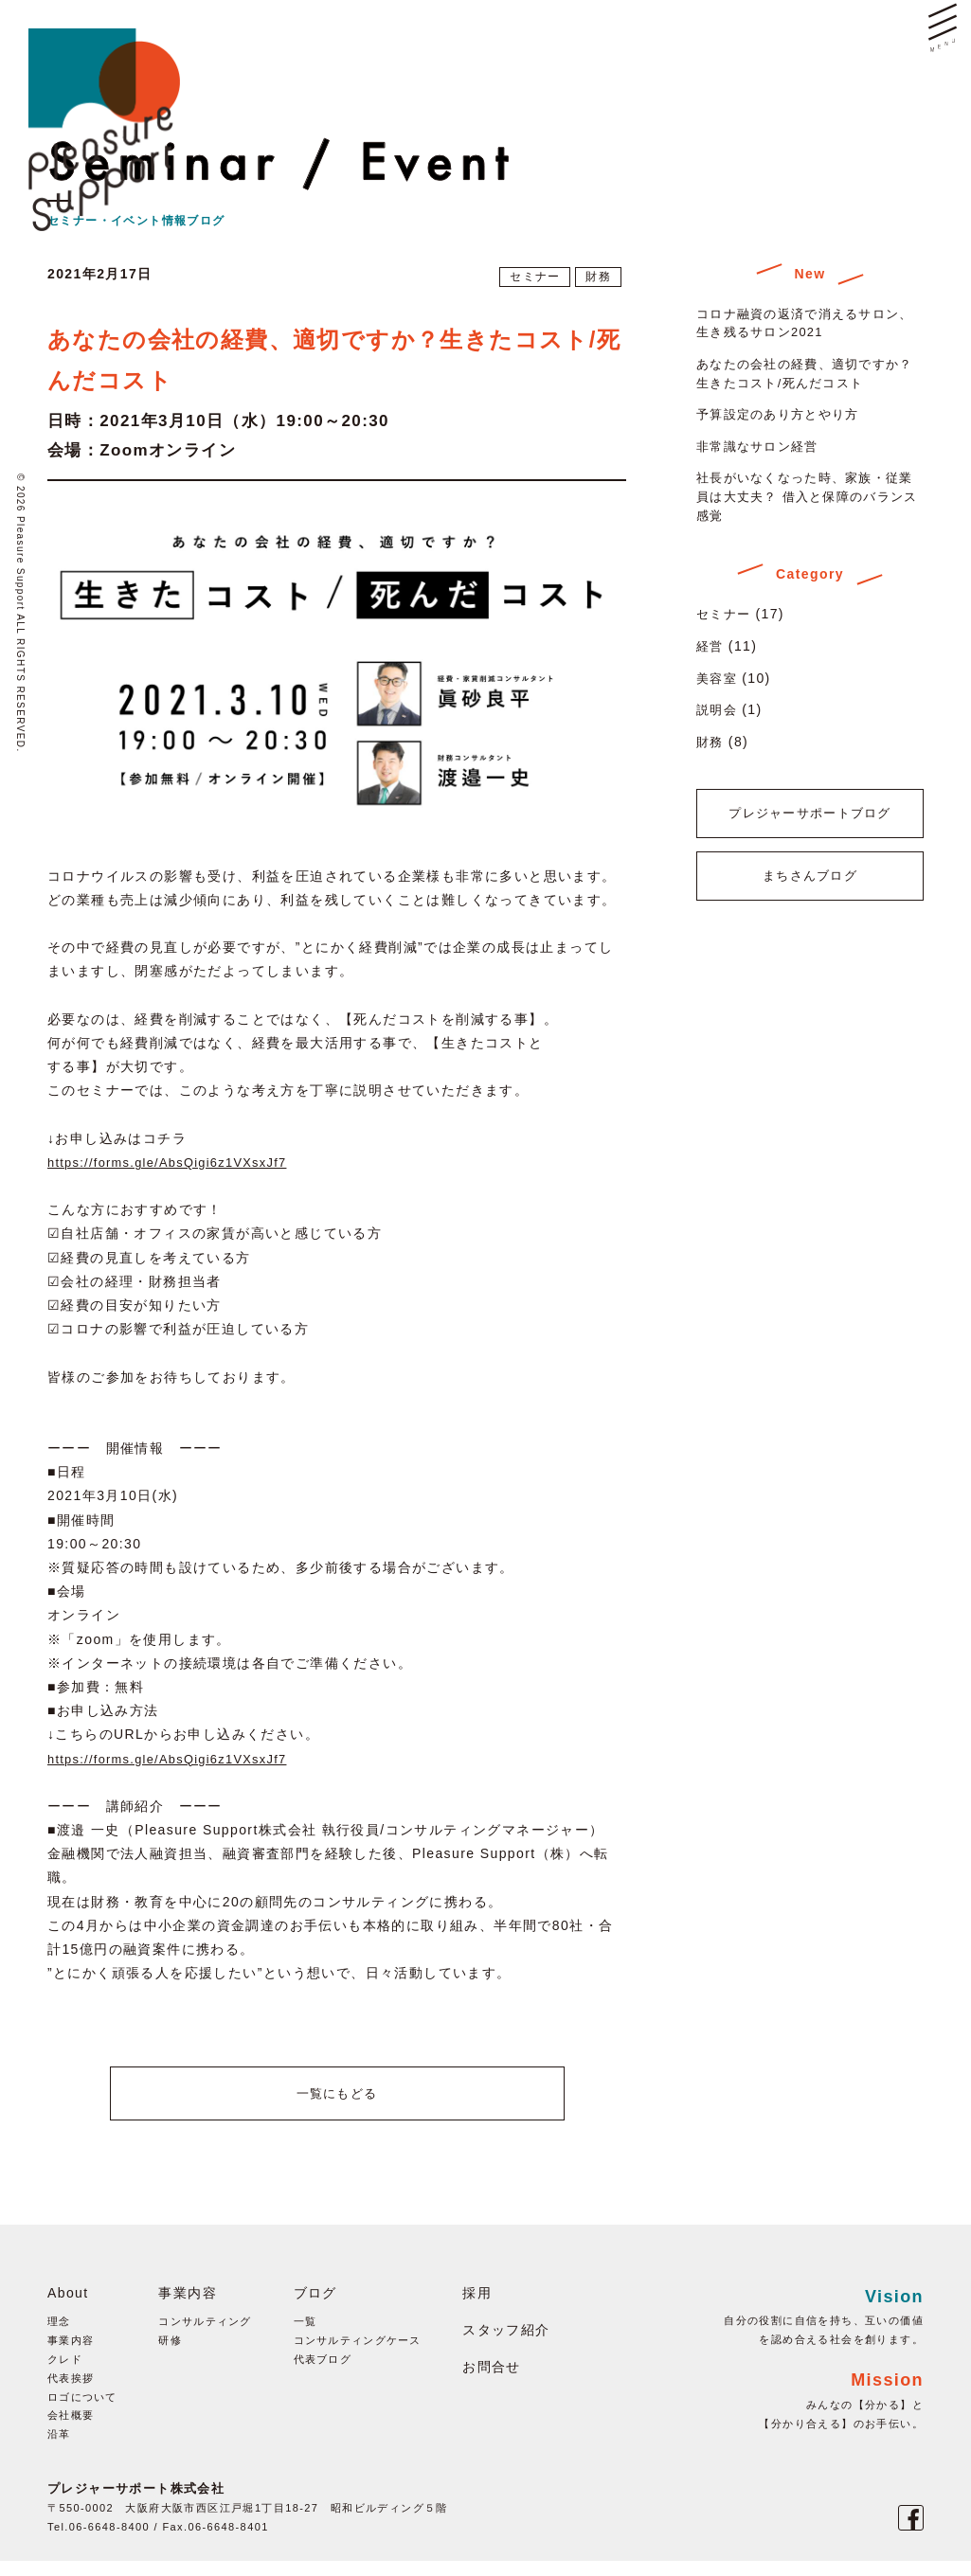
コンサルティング (205, 2337)
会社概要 (71, 2431)
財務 (597, 277)
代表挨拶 (71, 2393)
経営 (711, 645)
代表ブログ (323, 2374)
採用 (478, 2308)
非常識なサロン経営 (762, 446)
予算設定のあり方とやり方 (784, 413)
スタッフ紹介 (506, 2344)
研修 (170, 2355)
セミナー (531, 277)
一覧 (305, 2337)
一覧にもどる (336, 2101)
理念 (59, 2337)
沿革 (59, 2449)
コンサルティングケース (358, 2355)
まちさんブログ (810, 898)
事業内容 (71, 2355)
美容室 (718, 678)
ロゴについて (82, 2412)
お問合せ (492, 2381)
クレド (64, 2374)
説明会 (718, 709)
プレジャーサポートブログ (810, 821)
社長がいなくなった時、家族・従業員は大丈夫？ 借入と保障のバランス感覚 (808, 496)
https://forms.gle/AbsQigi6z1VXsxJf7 (177, 1162)
